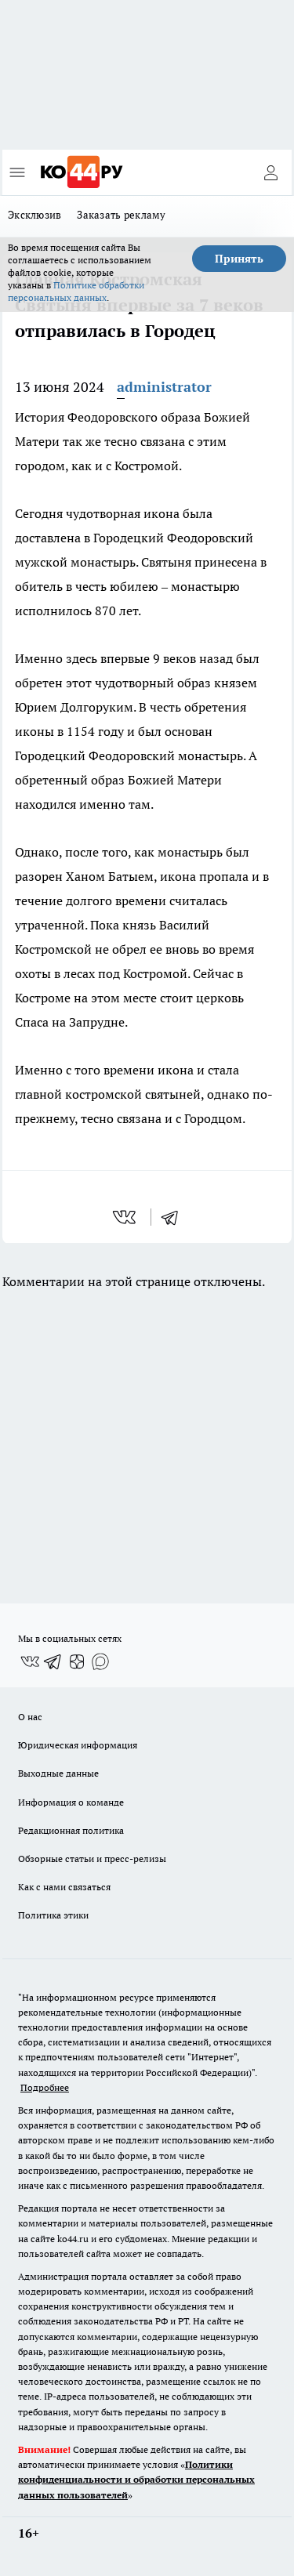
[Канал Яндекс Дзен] (77, 1661)
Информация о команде (71, 1802)
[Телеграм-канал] (53, 1661)
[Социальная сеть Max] (100, 1661)
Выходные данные (58, 1773)
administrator (164, 387)
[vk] (126, 1217)
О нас (30, 1717)
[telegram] (175, 1217)
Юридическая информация (77, 1745)
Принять (239, 259)
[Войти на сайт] (270, 172)
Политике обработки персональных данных (76, 291)
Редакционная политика (71, 1830)
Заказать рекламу (121, 215)
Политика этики (53, 1915)
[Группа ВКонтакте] (30, 1661)
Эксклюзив (34, 215)
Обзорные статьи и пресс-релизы (92, 1858)
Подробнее (44, 2087)
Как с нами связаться (64, 1887)
